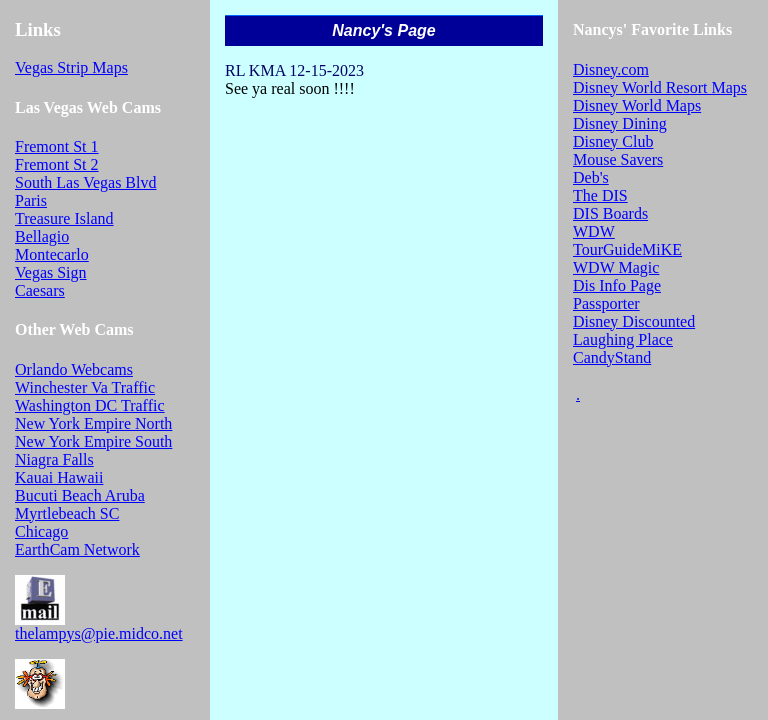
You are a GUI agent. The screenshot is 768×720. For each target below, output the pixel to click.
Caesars (40, 290)
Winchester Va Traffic (85, 387)
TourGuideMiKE (627, 249)
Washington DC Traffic (90, 405)
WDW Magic (616, 267)
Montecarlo (52, 254)
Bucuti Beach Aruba (80, 495)
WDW (594, 231)
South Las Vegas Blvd (85, 182)
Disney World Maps (637, 105)
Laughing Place (623, 339)
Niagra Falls (54, 459)
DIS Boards (610, 213)
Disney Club (613, 141)
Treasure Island (64, 218)
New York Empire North (93, 423)
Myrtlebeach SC (67, 513)
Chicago (41, 531)
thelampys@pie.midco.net (99, 633)
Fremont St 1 (57, 146)
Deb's (591, 177)
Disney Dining (620, 123)
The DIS (600, 195)
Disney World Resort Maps (660, 87)
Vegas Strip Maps (71, 67)
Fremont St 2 (57, 164)
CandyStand (612, 357)
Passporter (606, 303)
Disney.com (611, 69)
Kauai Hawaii (59, 477)
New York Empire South (93, 441)
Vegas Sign (51, 272)
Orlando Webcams (74, 369)
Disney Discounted (634, 321)
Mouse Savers (618, 159)
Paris (31, 200)
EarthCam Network (77, 549)
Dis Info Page (617, 285)
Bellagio (42, 236)
